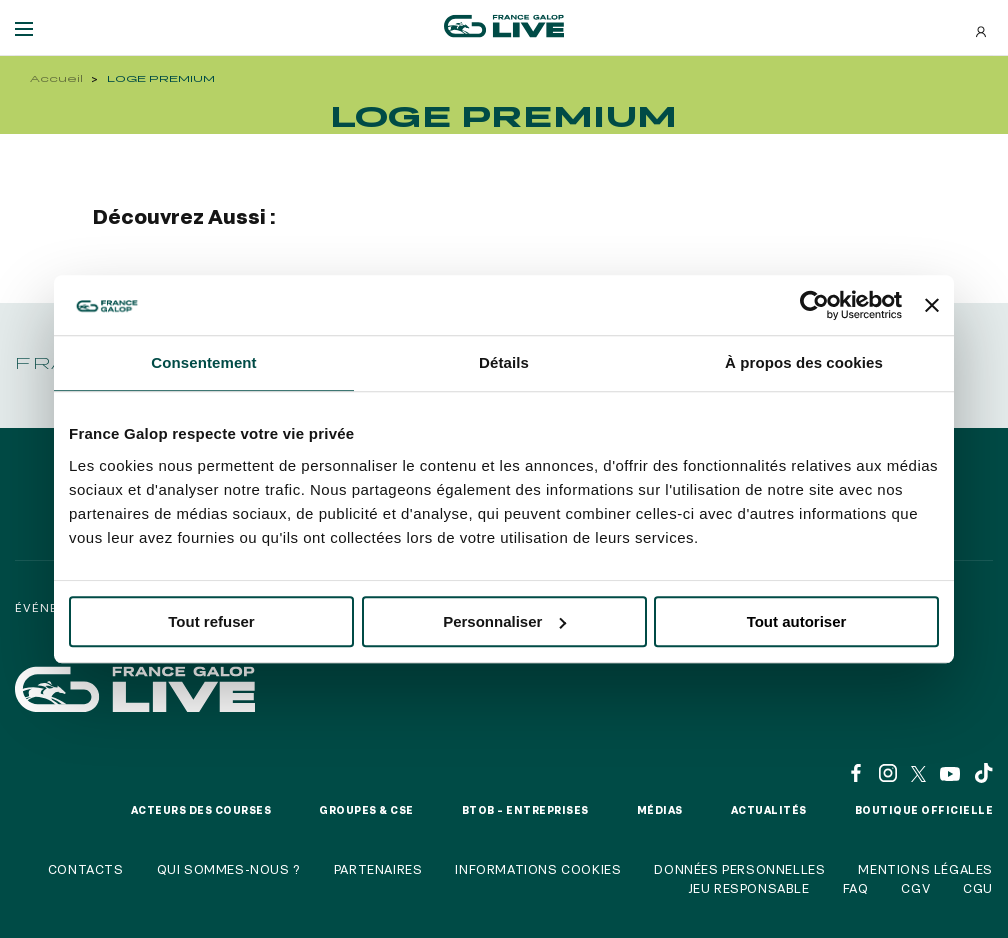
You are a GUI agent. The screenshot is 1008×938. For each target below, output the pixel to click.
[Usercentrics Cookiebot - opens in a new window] (814, 305)
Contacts (86, 869)
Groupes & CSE (366, 810)
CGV (915, 888)
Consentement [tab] (203, 362)
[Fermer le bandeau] (932, 305)
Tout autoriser (797, 621)
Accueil (56, 78)
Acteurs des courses (201, 810)
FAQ (856, 888)
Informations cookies (538, 869)
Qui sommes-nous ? (229, 869)
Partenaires (378, 869)
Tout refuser (211, 621)
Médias (660, 810)
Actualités (769, 810)
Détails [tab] (504, 362)
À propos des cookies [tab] (804, 362)
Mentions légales (925, 869)
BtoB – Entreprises (525, 810)
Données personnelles (739, 869)
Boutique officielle (924, 810)
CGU (978, 888)
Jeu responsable (749, 888)
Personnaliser (504, 621)
